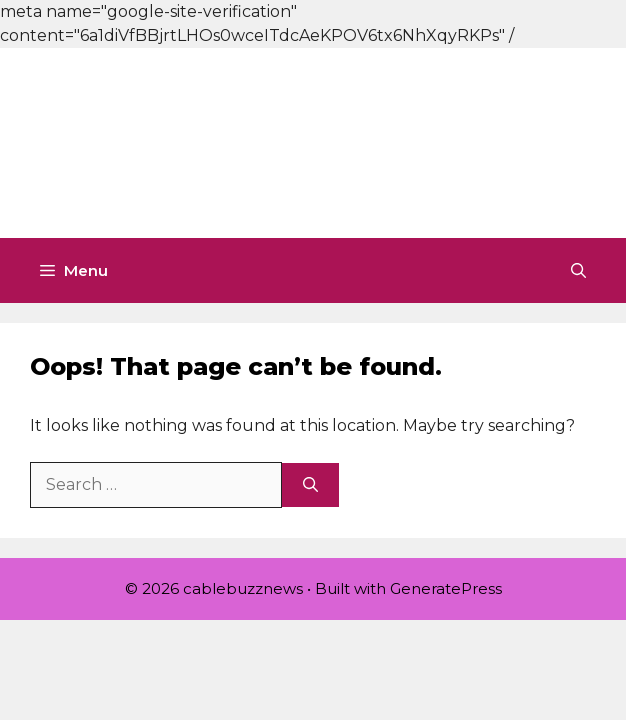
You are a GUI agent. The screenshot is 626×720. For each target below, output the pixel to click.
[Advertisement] (313, 140)
